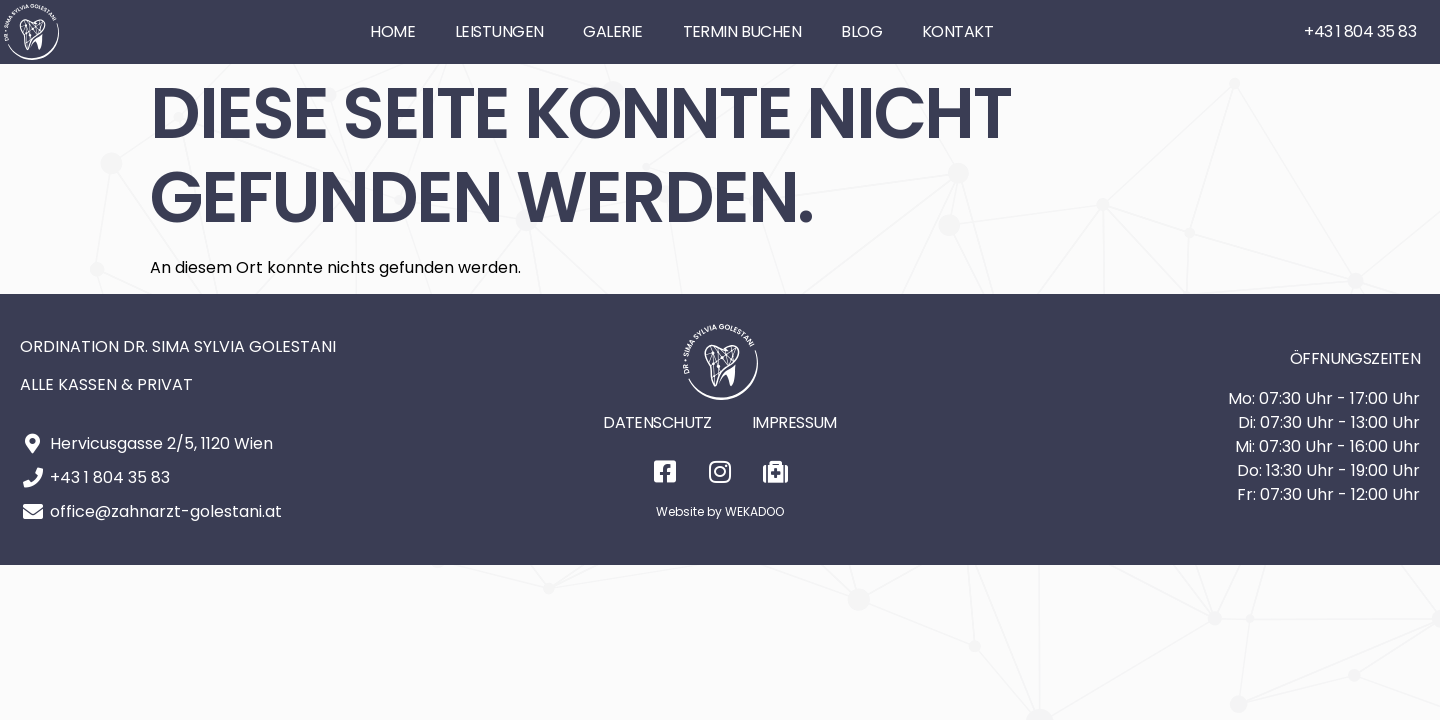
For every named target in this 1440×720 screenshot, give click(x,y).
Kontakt (957, 31)
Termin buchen (742, 31)
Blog (861, 31)
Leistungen (499, 31)
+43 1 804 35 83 (1360, 31)
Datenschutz (657, 422)
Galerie (612, 31)
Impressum (794, 422)
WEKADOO (754, 511)
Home (392, 31)
